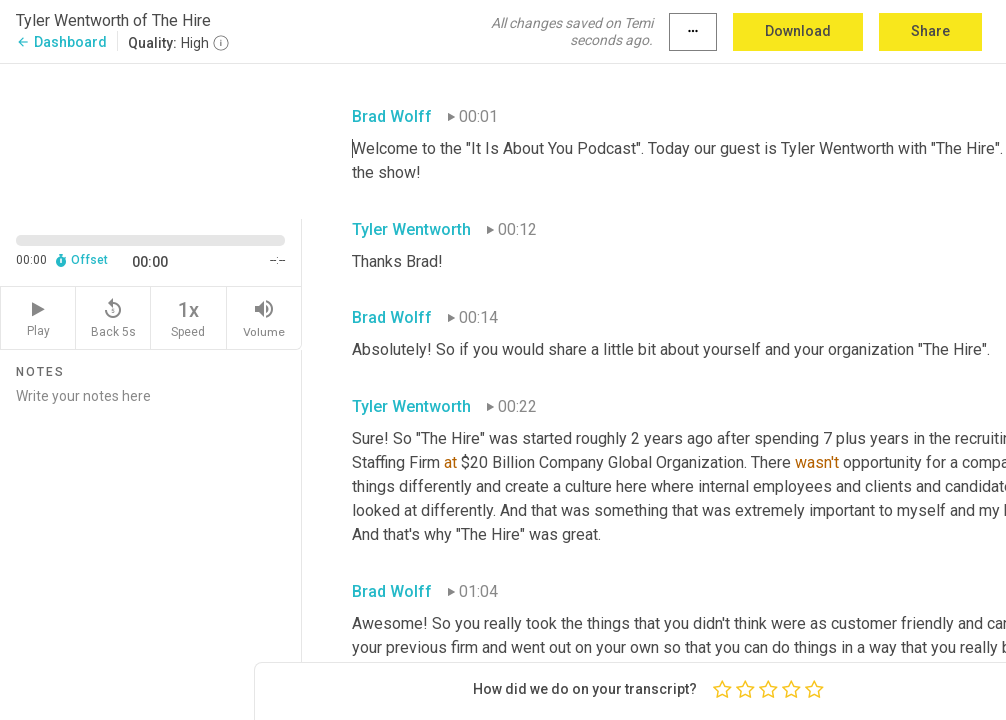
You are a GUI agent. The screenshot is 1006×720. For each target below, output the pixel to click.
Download (798, 31)
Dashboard (61, 42)
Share (930, 31)
